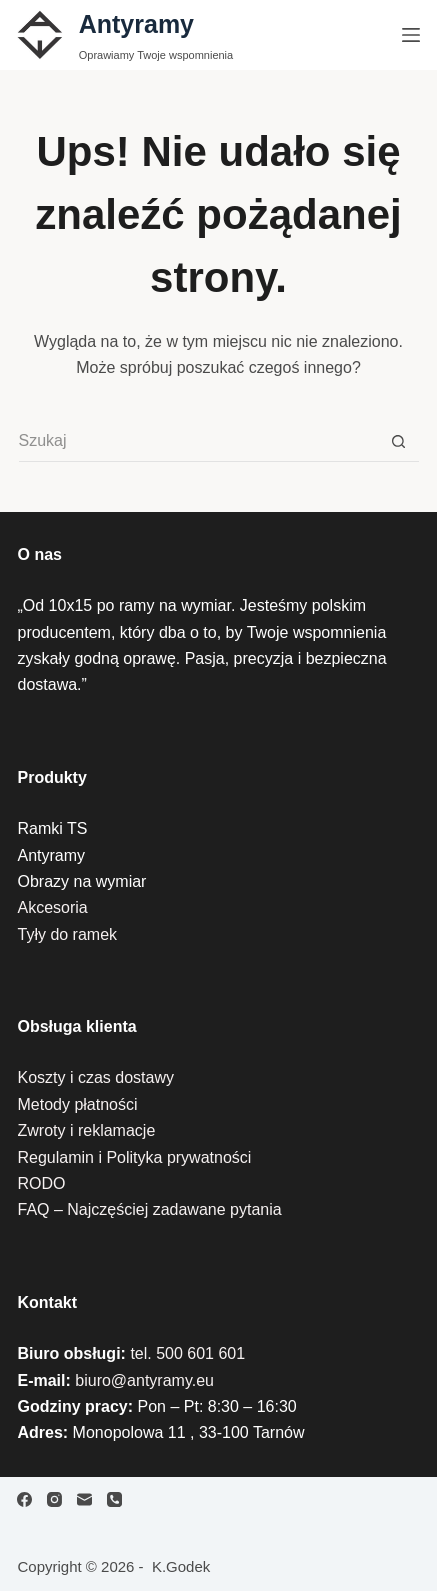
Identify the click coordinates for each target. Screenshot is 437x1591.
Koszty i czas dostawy (95, 1077)
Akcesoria (52, 907)
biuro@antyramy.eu (144, 1380)
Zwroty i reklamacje (86, 1130)
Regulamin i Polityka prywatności (134, 1157)
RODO (41, 1183)
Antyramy (136, 24)
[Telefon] (114, 1499)
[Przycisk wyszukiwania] (399, 442)
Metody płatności (77, 1104)
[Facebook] (24, 1499)
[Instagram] (54, 1499)
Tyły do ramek (67, 934)
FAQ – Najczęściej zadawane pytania (149, 1209)
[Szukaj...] (199, 442)
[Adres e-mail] (84, 1499)
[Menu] (411, 35)
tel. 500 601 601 (187, 1353)
